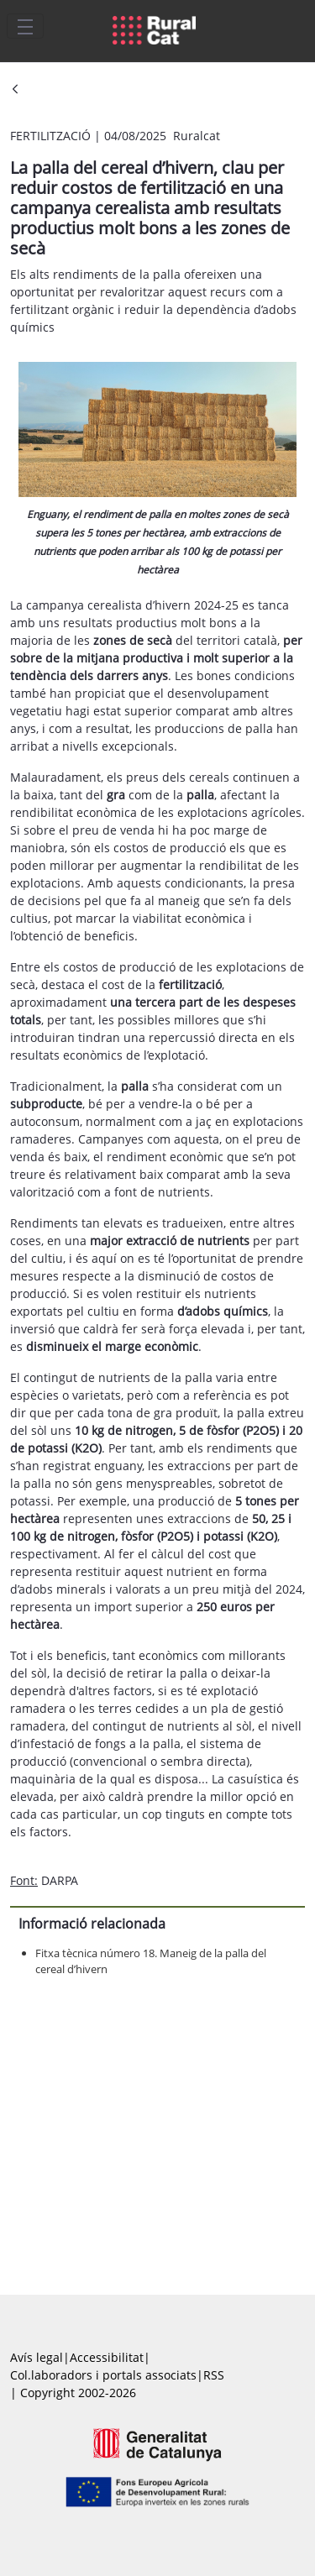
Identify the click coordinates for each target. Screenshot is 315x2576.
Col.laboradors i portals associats (103, 2375)
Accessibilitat (107, 2357)
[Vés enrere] (15, 90)
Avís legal (36, 2357)
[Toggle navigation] (25, 26)
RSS (213, 2375)
